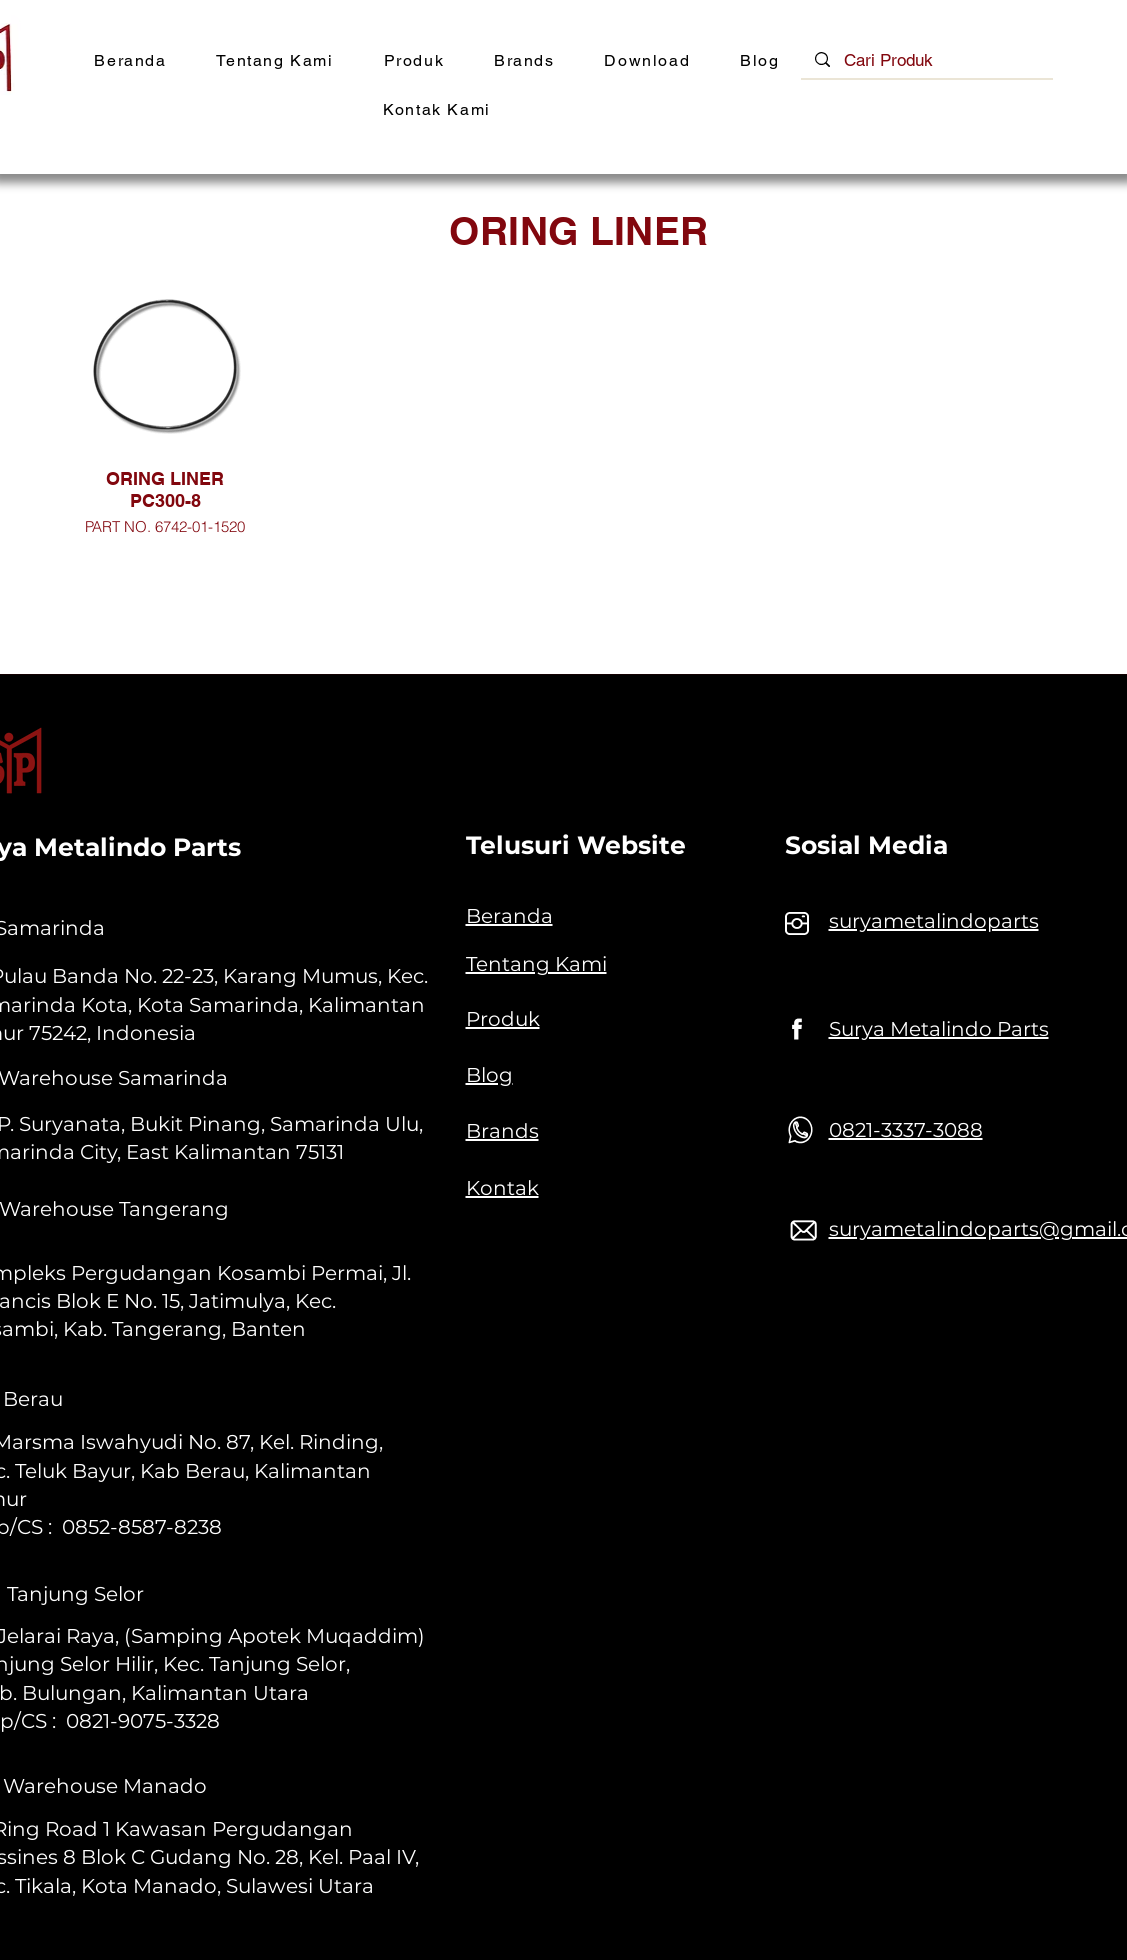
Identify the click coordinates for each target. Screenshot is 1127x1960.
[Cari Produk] (927, 61)
